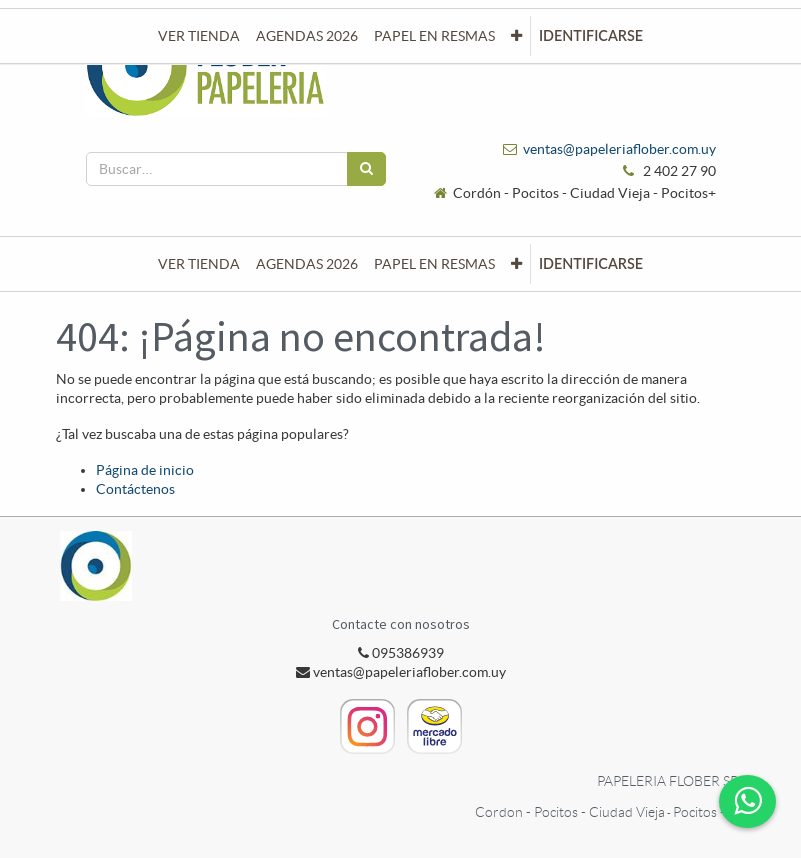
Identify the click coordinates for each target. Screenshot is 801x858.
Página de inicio (145, 470)
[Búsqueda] (366, 169)
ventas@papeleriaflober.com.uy (619, 149)
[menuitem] (199, 264)
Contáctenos (135, 489)
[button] (516, 264)
